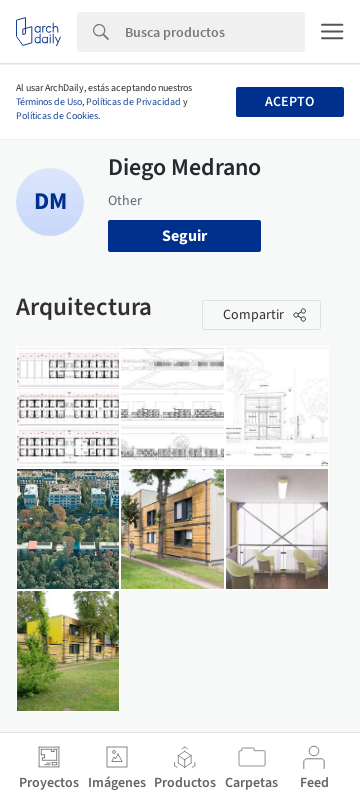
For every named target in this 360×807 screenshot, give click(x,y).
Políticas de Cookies (57, 116)
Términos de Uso (49, 102)
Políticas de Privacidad (133, 102)
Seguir (184, 236)
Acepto (289, 102)
